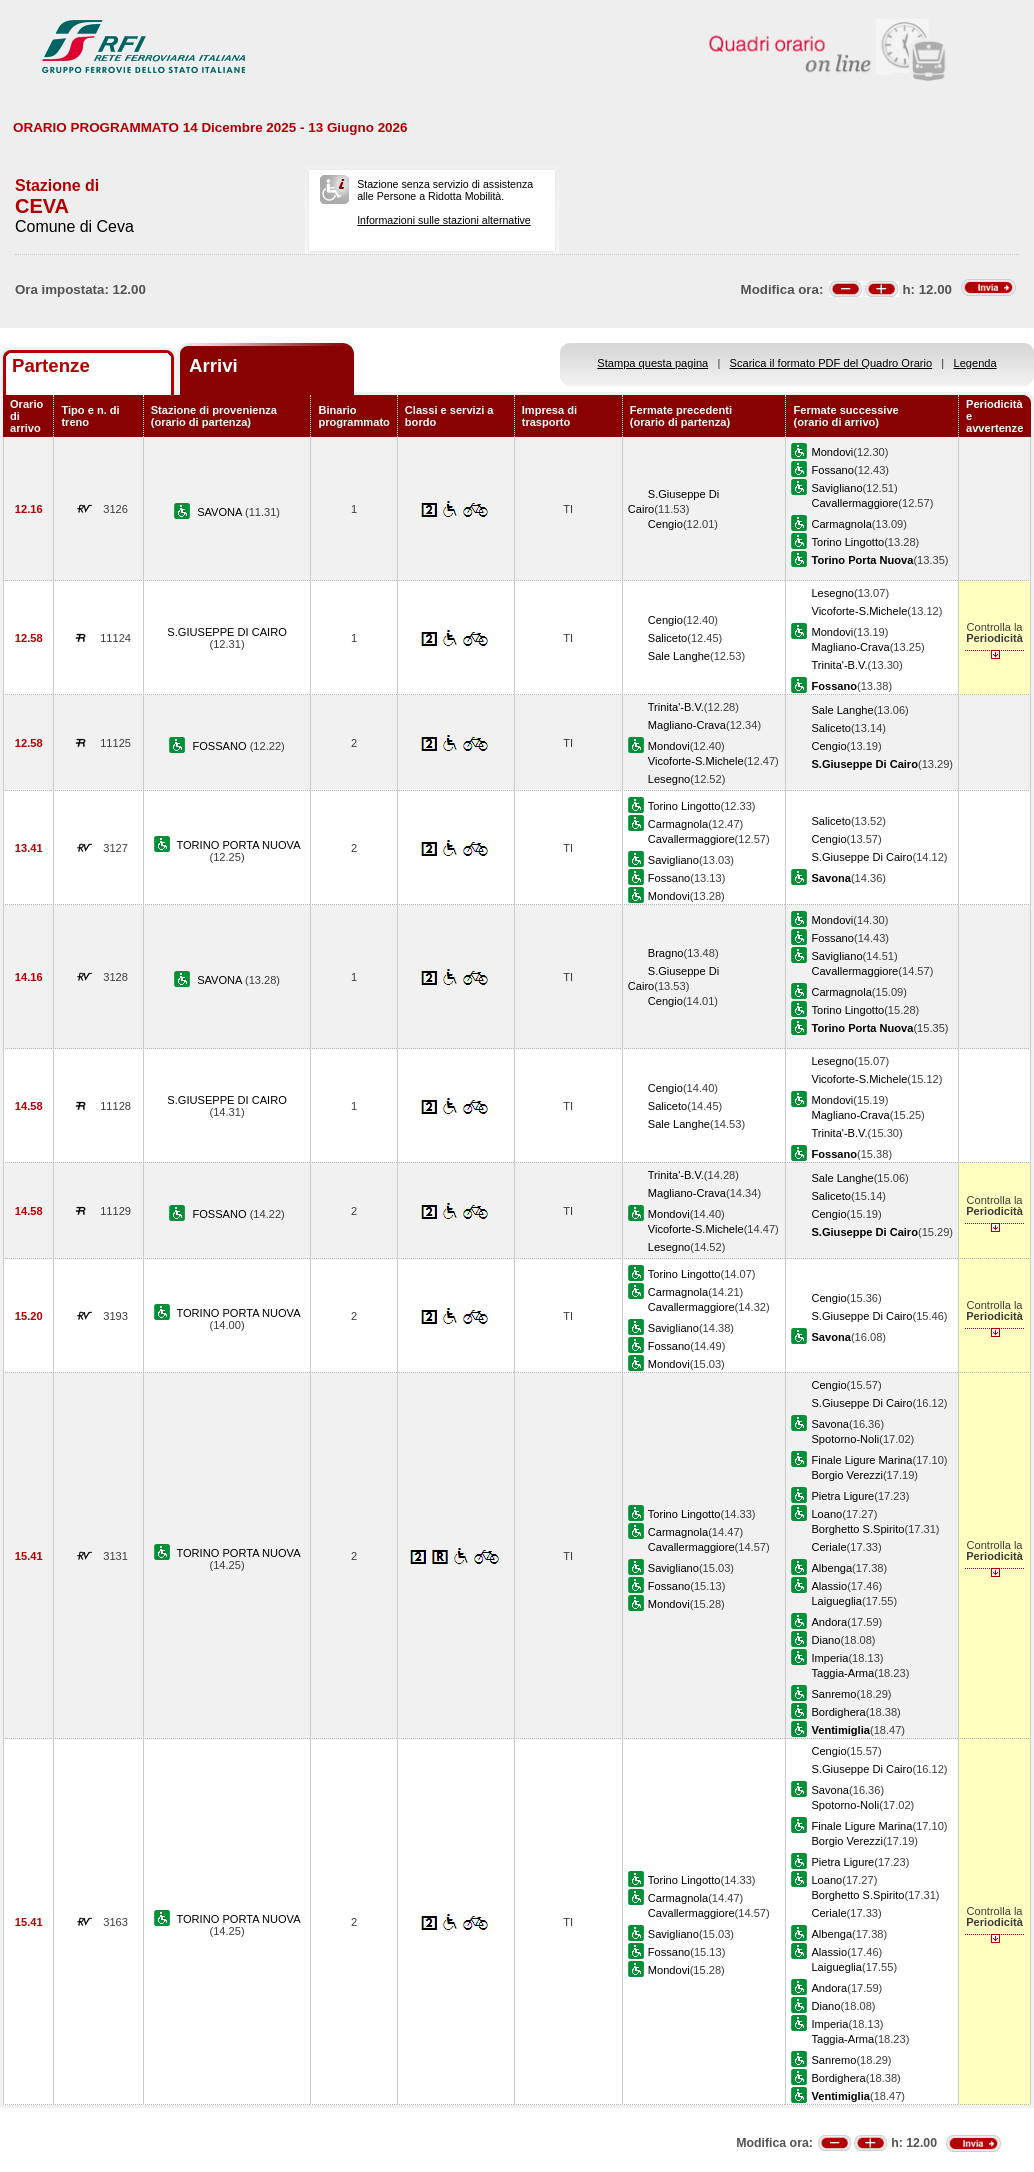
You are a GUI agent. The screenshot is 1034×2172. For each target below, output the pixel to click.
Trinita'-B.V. (839, 665)
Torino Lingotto (847, 542)
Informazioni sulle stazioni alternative (444, 220)
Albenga (831, 1568)
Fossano (832, 470)
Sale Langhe (679, 656)
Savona (830, 1424)
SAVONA (221, 512)
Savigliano (836, 488)
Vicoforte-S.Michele (859, 611)
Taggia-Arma (842, 1673)
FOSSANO (220, 746)
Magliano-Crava (850, 647)
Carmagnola (841, 524)
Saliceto (667, 638)
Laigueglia (836, 1601)
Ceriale (828, 1547)
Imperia (829, 1658)
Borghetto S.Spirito (857, 1529)
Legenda (975, 363)
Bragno (666, 953)
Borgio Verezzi (846, 1475)
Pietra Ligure (842, 1496)
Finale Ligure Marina (861, 1460)
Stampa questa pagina (652, 363)
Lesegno (832, 593)
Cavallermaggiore (854, 503)
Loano (826, 1514)
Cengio (665, 524)
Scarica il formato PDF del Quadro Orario (831, 363)
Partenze (51, 365)
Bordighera (838, 1712)
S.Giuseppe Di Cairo (861, 857)
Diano (825, 1640)
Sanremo (833, 1694)
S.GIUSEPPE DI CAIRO (226, 632)
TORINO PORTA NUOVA (238, 845)
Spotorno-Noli (845, 1439)
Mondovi (832, 452)
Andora (829, 1622)
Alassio (829, 1586)
